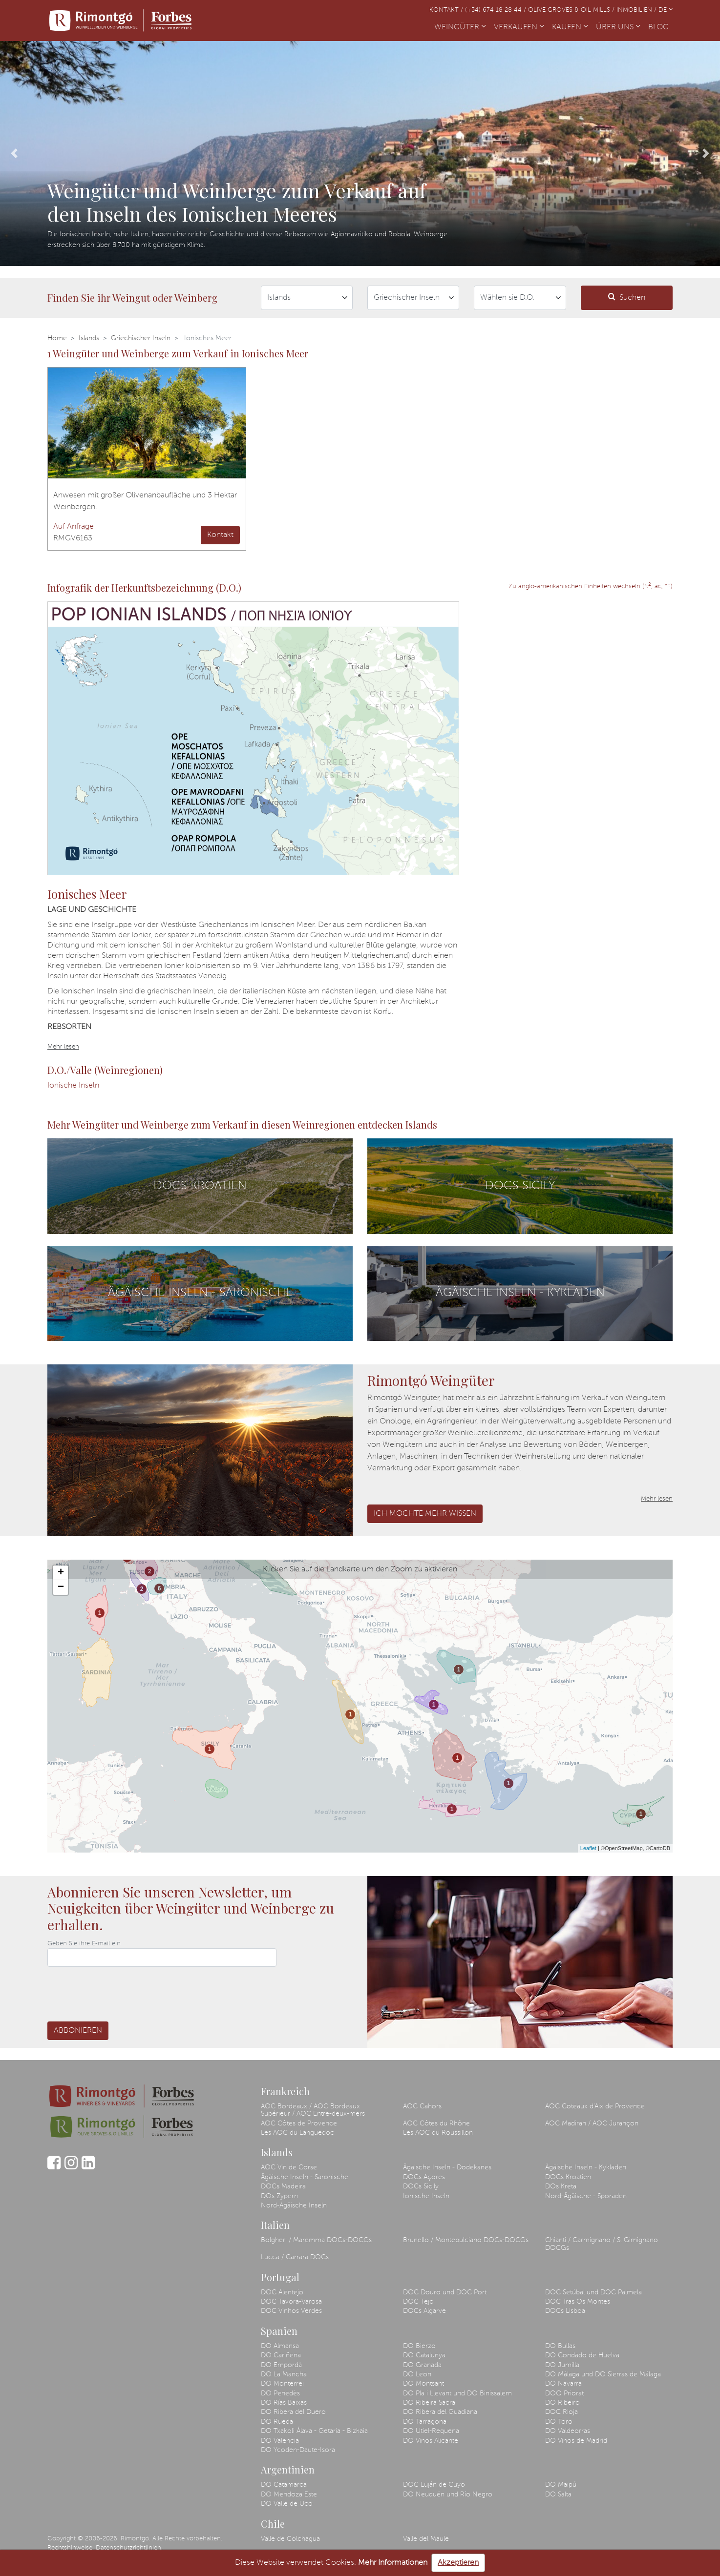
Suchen (626, 297)
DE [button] (665, 10)
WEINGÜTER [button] (460, 27)
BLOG (660, 26)
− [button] (61, 1587)
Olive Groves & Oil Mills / (572, 10)
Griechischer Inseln (140, 338)
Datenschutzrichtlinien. (129, 2548)
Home (57, 338)
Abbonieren (78, 2031)
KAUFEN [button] (570, 27)
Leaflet (588, 1848)
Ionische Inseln (73, 1086)
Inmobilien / (637, 10)
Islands (89, 338)
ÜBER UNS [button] (618, 27)
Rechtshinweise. (70, 2548)
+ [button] (61, 1573)
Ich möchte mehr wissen (425, 1514)
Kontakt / (447, 10)
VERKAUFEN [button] (519, 27)
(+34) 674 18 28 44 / (496, 10)
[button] (14, 153)
